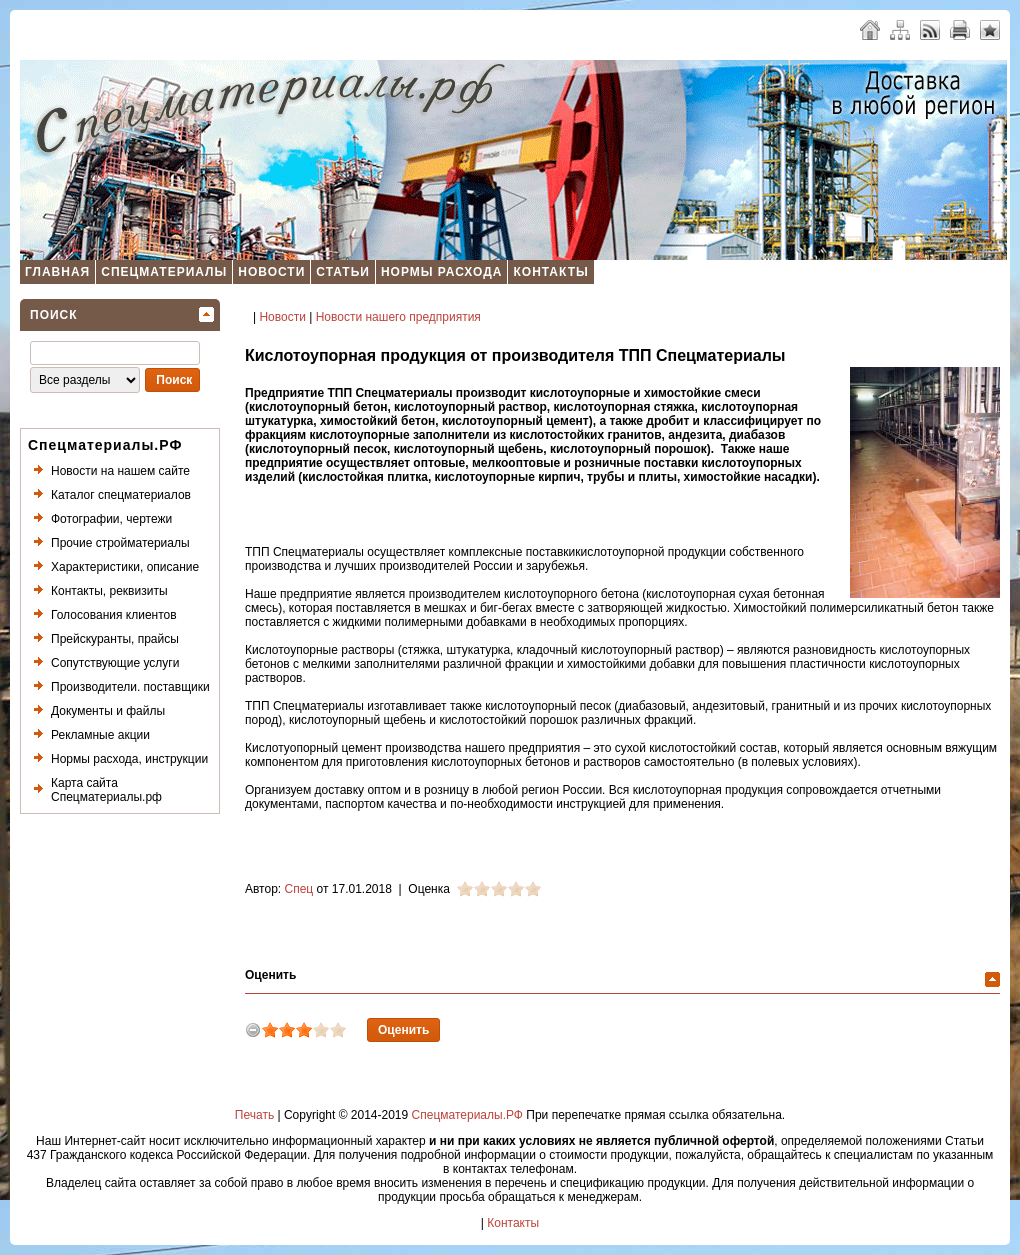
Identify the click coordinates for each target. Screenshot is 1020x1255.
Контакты (550, 272)
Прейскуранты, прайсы (115, 639)
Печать (254, 1115)
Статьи (343, 272)
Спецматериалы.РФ (467, 1115)
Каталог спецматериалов (121, 495)
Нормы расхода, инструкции (129, 759)
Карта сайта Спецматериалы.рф (106, 790)
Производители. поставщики (130, 687)
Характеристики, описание (125, 567)
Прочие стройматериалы (120, 543)
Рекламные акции (100, 735)
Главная (57, 272)
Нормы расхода (442, 272)
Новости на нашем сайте (120, 471)
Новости (271, 272)
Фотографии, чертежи (111, 519)
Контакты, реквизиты (109, 591)
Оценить (270, 975)
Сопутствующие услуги (115, 663)
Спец (299, 889)
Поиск (54, 315)
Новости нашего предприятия (398, 317)
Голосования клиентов (114, 615)
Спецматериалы (164, 272)
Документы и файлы (108, 711)
